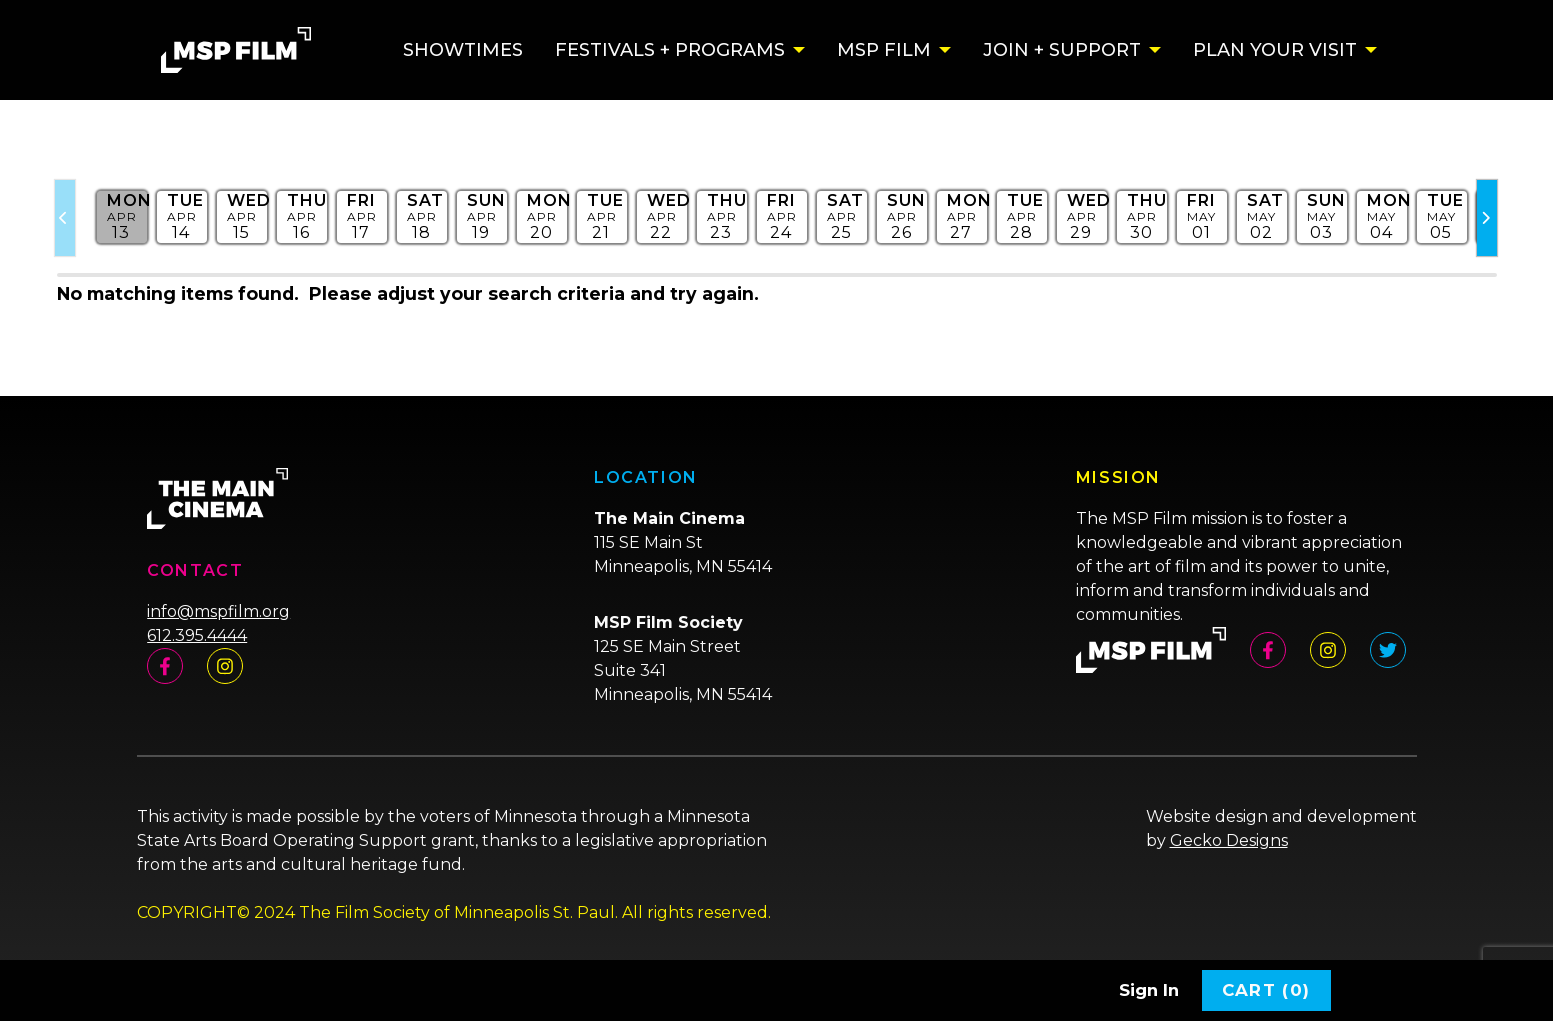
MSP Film (884, 50)
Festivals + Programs (670, 50)
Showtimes (463, 50)
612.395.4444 (197, 635)
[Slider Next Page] (1487, 218)
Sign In (1149, 990)
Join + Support (1062, 50)
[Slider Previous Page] (65, 218)
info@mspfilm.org (218, 611)
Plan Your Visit (1275, 50)
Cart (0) (1266, 990)
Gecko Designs (1229, 840)
